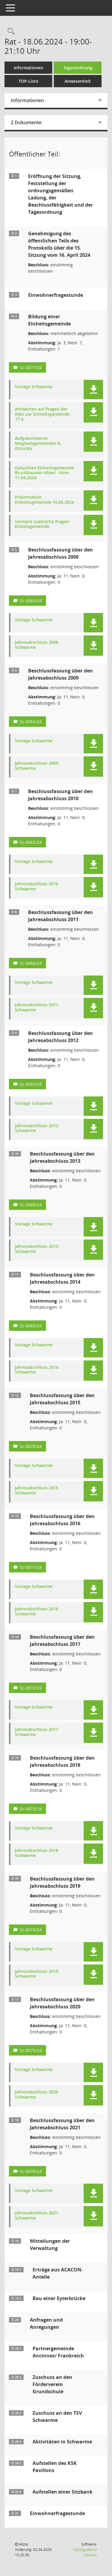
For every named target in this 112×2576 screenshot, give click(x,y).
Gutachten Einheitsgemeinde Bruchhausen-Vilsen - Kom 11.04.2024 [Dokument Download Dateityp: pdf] (44, 473)
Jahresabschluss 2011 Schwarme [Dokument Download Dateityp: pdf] (36, 1007)
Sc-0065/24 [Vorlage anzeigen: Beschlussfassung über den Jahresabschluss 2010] (31, 842)
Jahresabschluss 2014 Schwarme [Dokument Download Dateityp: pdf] (36, 1370)
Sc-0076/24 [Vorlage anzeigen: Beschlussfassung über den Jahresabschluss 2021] (31, 2171)
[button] (93, 389)
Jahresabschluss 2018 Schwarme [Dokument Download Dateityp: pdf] (36, 1853)
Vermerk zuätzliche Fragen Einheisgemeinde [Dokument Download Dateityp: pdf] (42, 524)
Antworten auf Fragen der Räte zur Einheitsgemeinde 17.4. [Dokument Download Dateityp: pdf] (42, 414)
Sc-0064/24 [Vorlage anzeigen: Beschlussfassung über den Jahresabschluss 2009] (31, 721)
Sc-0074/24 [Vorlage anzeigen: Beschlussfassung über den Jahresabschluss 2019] (31, 1930)
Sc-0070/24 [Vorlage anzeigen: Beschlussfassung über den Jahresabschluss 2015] (31, 1446)
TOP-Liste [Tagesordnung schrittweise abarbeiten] (28, 81)
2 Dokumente (26, 122)
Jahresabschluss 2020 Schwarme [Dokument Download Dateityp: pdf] (36, 2095)
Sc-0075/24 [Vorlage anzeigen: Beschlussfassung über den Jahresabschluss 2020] (31, 2050)
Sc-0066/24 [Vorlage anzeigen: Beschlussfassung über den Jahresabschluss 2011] (31, 963)
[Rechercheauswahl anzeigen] (9, 31)
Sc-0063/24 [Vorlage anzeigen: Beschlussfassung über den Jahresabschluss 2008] (31, 600)
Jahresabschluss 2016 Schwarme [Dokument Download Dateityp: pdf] (36, 1611)
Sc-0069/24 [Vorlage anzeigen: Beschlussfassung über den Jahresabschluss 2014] (31, 1325)
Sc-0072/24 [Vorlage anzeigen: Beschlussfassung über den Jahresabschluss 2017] (31, 1688)
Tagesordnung (77, 67)
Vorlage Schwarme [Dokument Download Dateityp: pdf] (34, 386)
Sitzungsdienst (85, 2552)
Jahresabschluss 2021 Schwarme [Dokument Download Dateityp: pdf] (36, 2216)
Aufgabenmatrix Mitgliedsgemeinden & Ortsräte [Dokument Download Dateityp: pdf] (38, 443)
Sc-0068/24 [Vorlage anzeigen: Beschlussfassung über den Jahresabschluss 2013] (31, 1205)
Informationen (28, 67)
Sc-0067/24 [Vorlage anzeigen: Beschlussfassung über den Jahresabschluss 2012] (31, 1084)
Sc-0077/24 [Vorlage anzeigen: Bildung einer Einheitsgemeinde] (31, 367)
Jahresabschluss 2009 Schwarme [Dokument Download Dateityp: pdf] (36, 766)
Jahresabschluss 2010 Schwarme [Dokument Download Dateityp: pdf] (36, 886)
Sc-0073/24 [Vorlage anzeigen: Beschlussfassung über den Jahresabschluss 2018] (31, 1809)
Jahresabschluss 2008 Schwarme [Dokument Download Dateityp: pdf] (36, 645)
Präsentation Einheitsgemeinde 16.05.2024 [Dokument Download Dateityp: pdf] (44, 500)
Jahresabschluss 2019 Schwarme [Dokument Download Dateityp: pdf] (36, 1974)
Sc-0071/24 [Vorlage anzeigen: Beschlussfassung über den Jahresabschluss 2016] (31, 1567)
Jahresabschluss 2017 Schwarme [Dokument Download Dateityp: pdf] (36, 1732)
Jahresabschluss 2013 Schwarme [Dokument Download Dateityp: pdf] (36, 1249)
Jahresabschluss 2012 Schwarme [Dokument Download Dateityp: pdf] (36, 1128)
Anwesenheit (78, 81)
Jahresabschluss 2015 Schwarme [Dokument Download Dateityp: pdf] (36, 1491)
